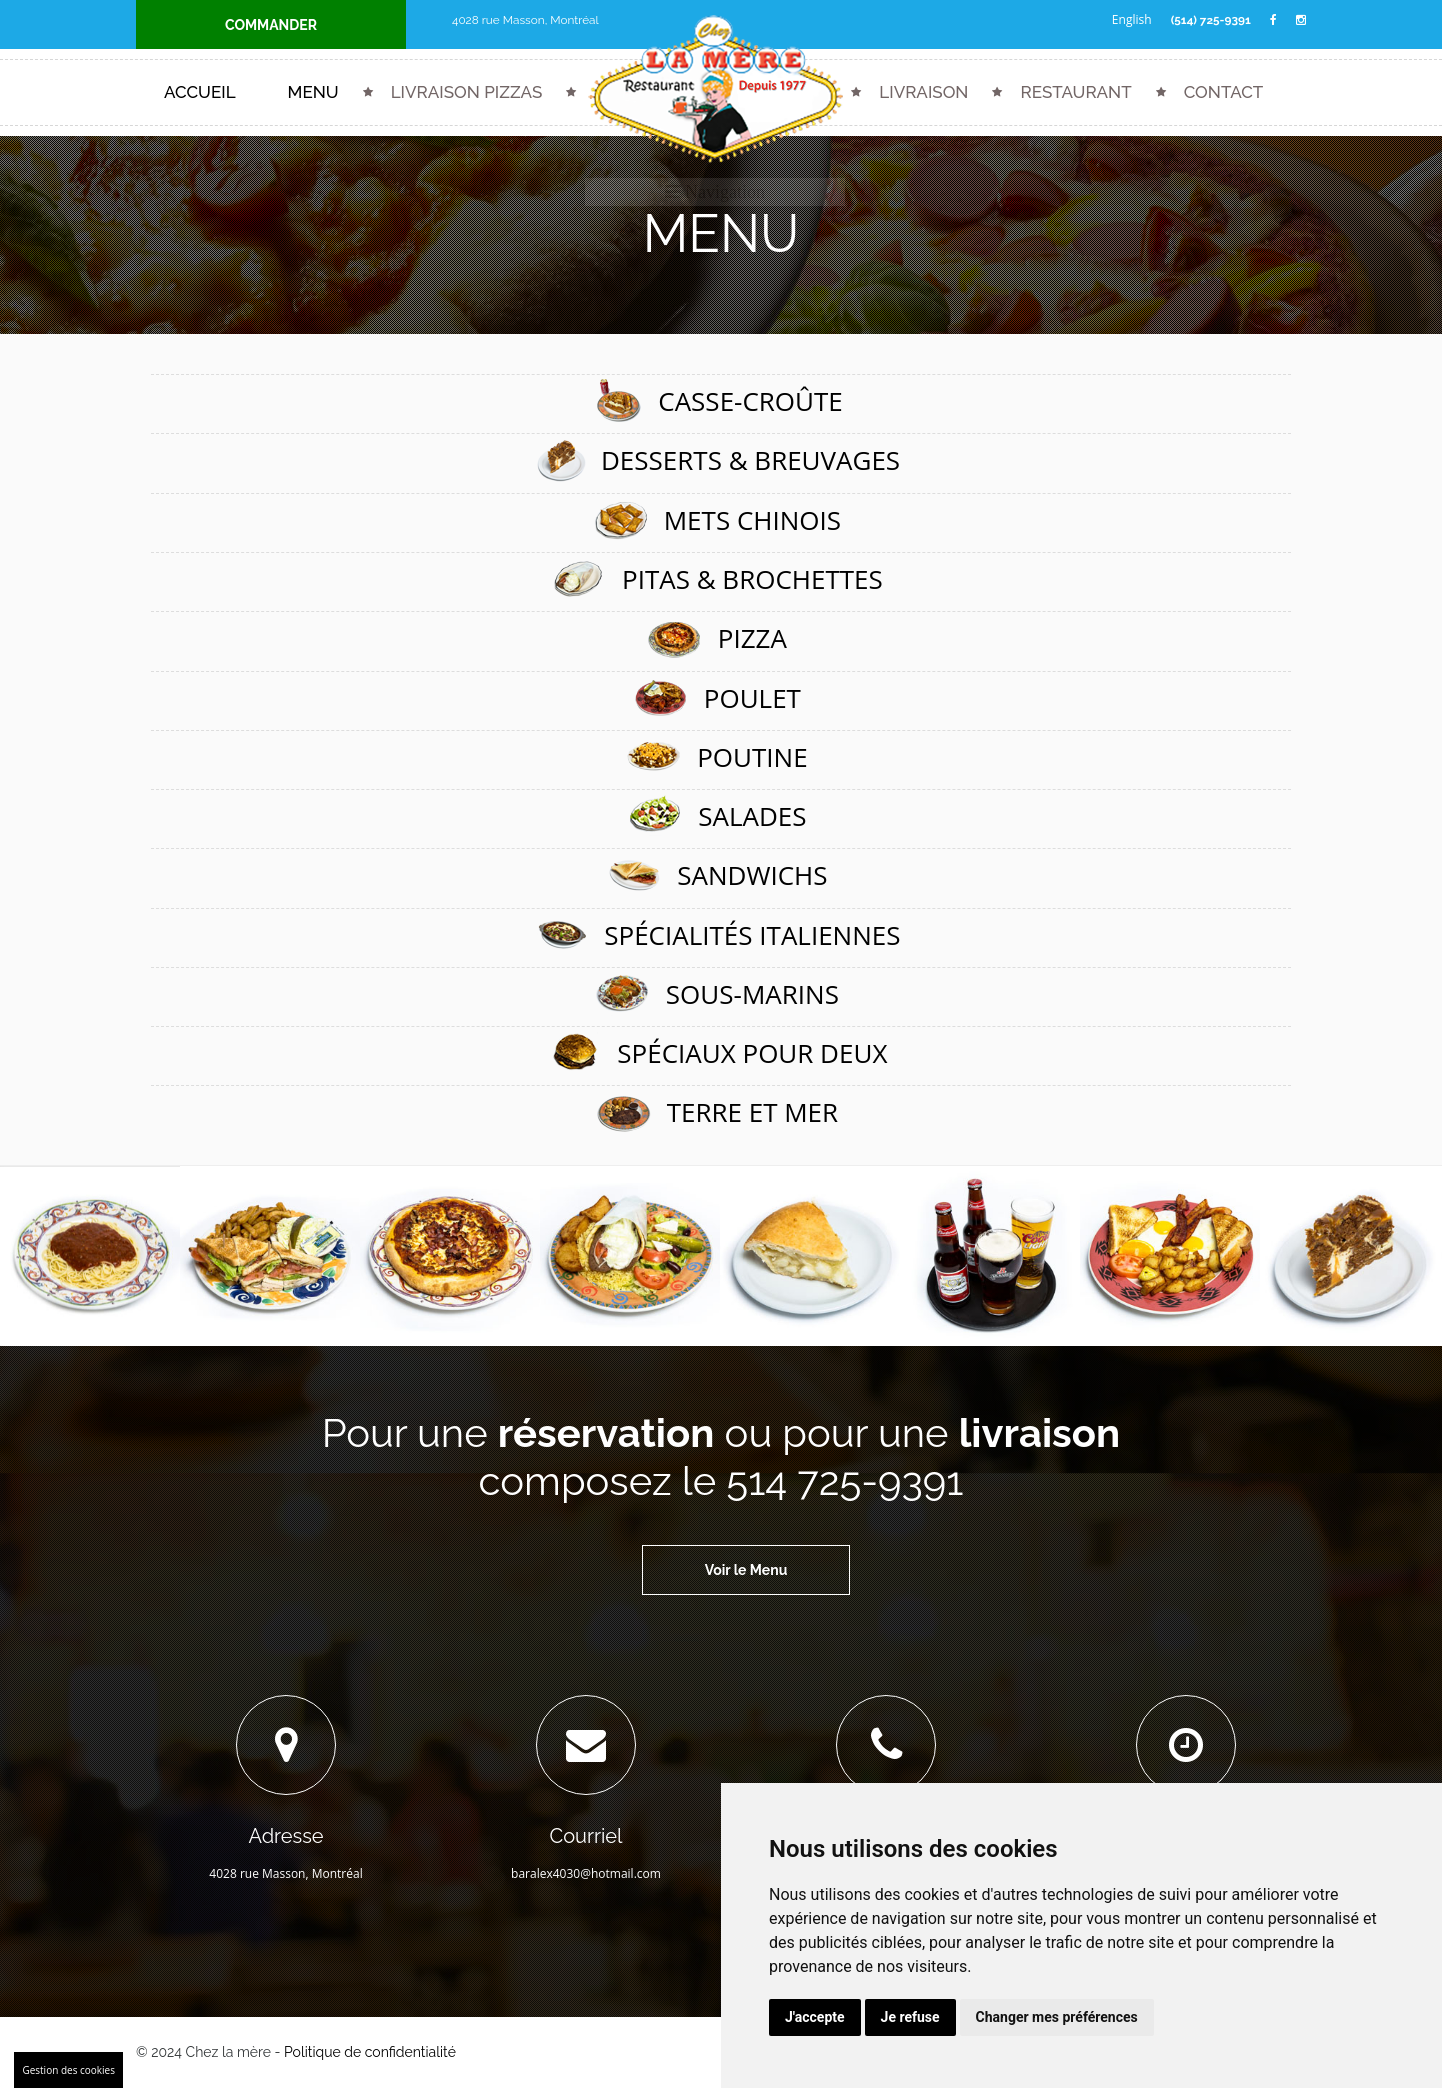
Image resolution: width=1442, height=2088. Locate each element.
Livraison (923, 93)
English (1130, 19)
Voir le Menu (746, 1571)
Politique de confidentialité (370, 2053)
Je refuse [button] (910, 2017)
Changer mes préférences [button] (1057, 2017)
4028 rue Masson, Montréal (527, 20)
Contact (1224, 93)
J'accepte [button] (815, 2017)
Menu (313, 93)
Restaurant (1075, 93)
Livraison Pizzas (467, 93)
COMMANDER (271, 25)
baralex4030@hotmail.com (586, 1874)
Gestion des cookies (68, 2070)
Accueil (200, 93)
